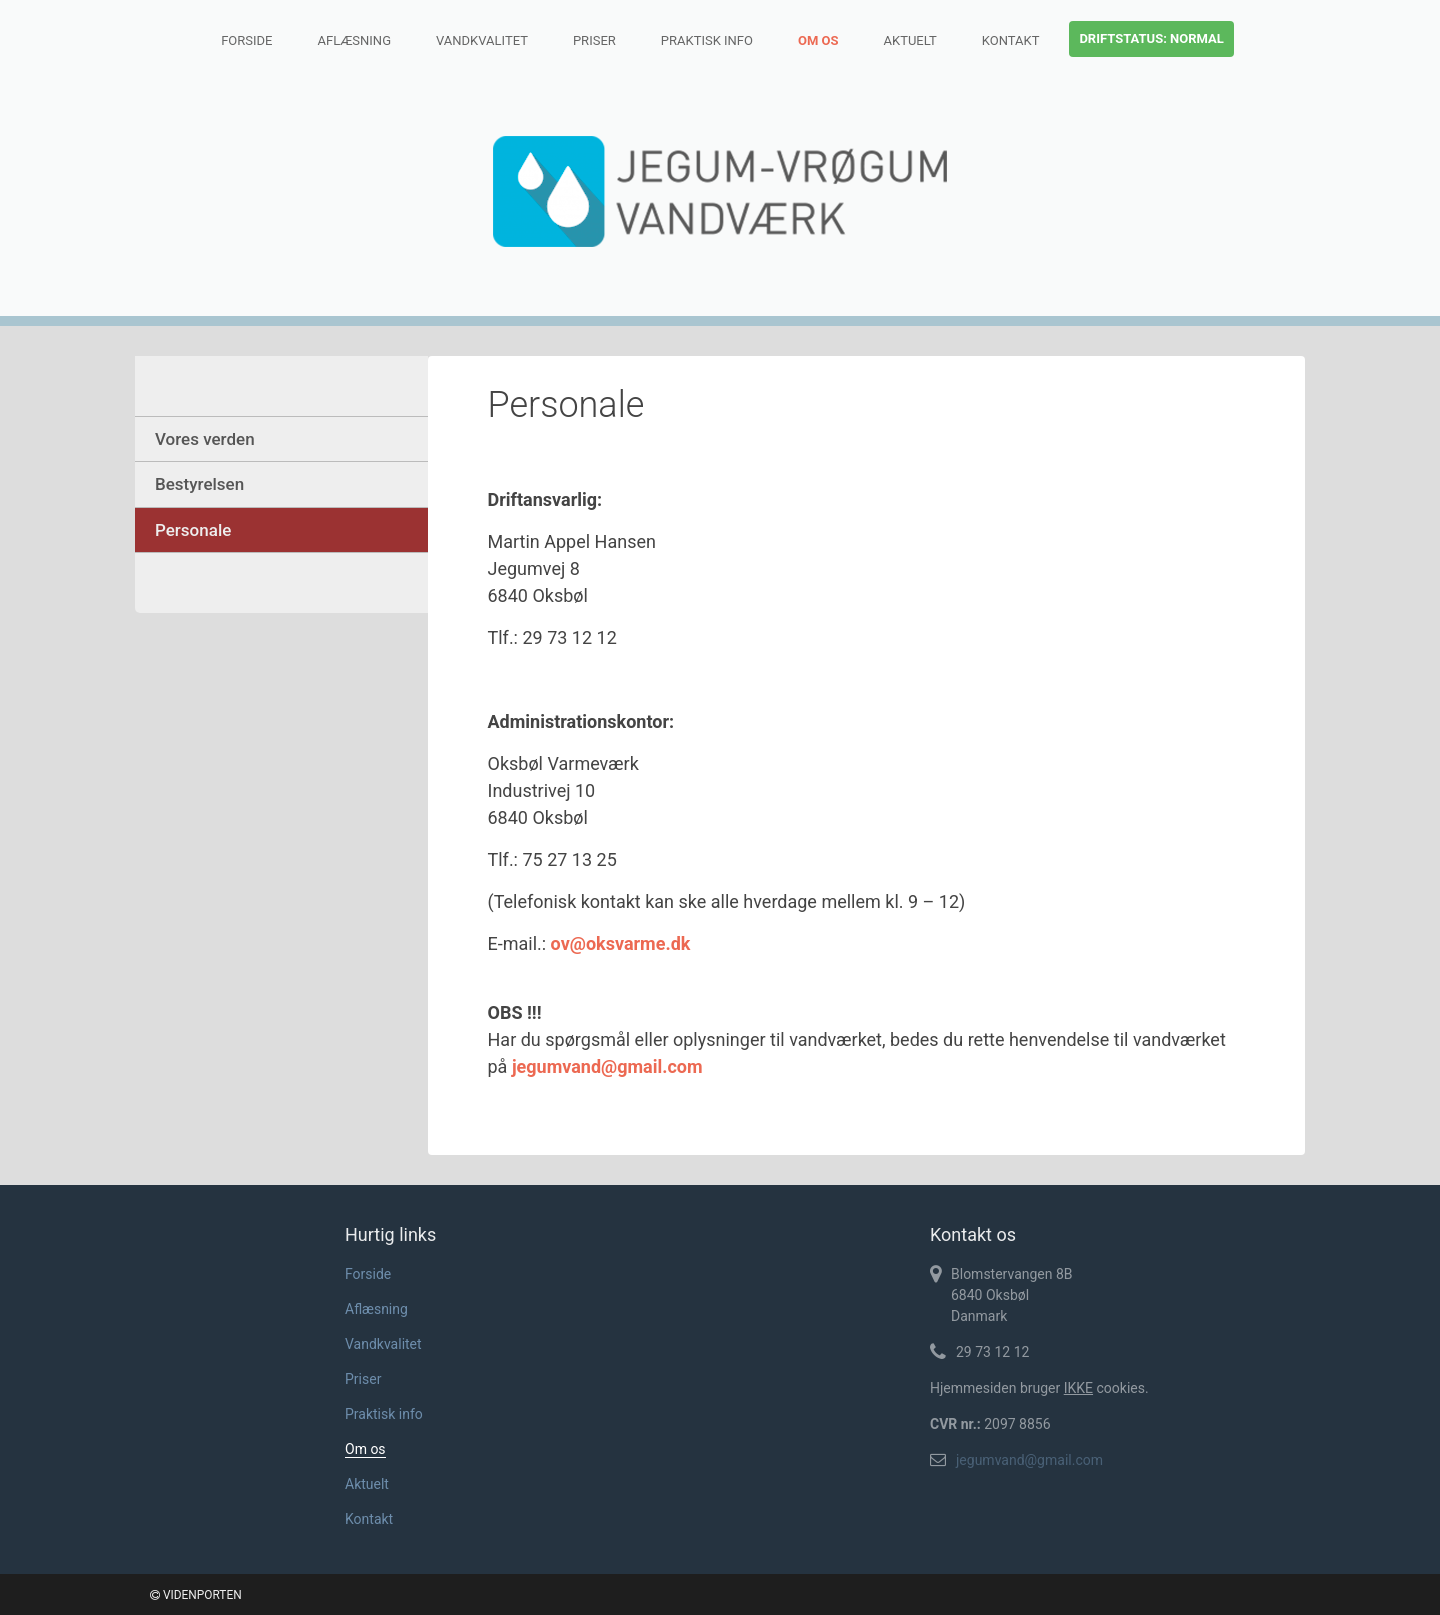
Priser (594, 40)
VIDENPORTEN (196, 1595)
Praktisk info (707, 40)
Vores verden (205, 439)
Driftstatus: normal (1151, 38)
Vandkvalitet (482, 40)
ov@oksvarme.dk (621, 943)
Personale (193, 530)
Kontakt (1011, 40)
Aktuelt (910, 40)
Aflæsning (354, 40)
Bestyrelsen (199, 484)
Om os (818, 40)
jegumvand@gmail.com (1029, 1460)
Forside (246, 40)
